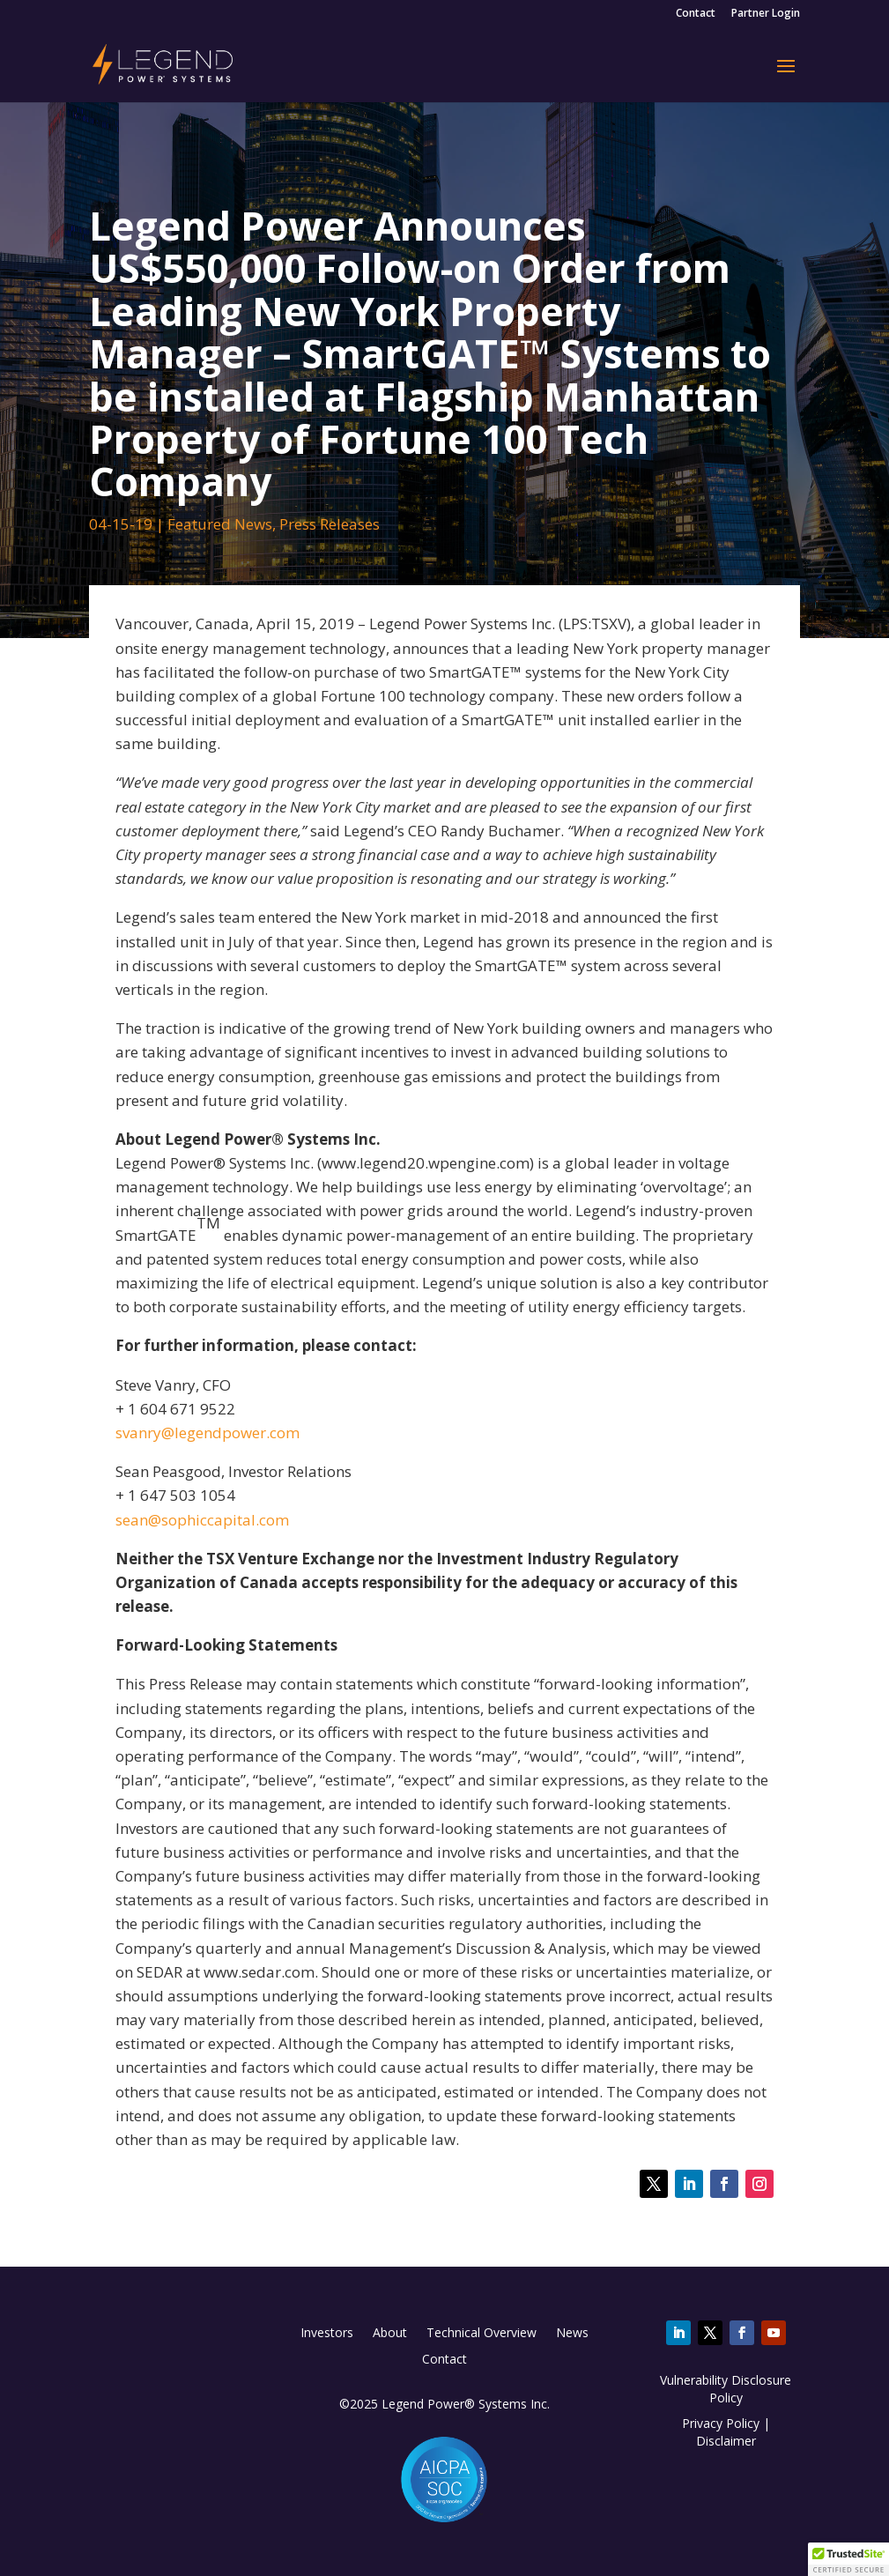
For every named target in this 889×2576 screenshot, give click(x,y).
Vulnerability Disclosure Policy (725, 2389)
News (572, 2334)
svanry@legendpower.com (207, 1432)
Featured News (219, 524)
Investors (326, 2334)
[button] (848, 2559)
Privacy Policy (720, 2423)
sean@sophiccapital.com (202, 1520)
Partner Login (765, 14)
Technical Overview (481, 2334)
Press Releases (329, 524)
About (390, 2334)
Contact (695, 14)
